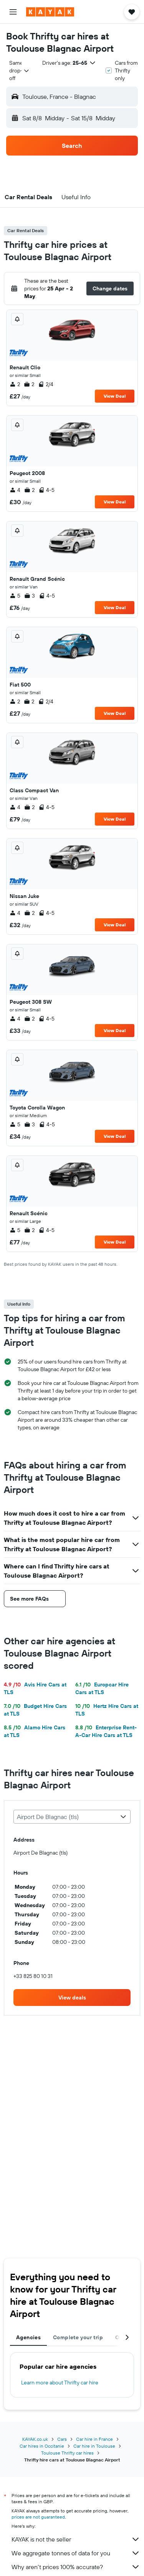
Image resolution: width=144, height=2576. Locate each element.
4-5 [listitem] (46, 490)
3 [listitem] (29, 595)
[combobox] (19, 70)
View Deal (115, 396)
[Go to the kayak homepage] (50, 11)
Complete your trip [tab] (78, 2337)
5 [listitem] (15, 595)
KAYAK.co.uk (35, 2439)
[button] (13, 11)
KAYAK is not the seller (76, 2539)
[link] (72, 1997)
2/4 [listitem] (45, 384)
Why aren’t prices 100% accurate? (76, 2566)
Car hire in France (94, 2439)
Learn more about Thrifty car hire (59, 2382)
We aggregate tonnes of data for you (76, 2553)
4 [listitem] (15, 490)
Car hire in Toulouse (94, 2446)
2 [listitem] (15, 384)
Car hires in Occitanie (42, 2446)
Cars (62, 2439)
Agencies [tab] (28, 2337)
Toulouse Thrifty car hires (67, 2453)
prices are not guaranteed (38, 2517)
